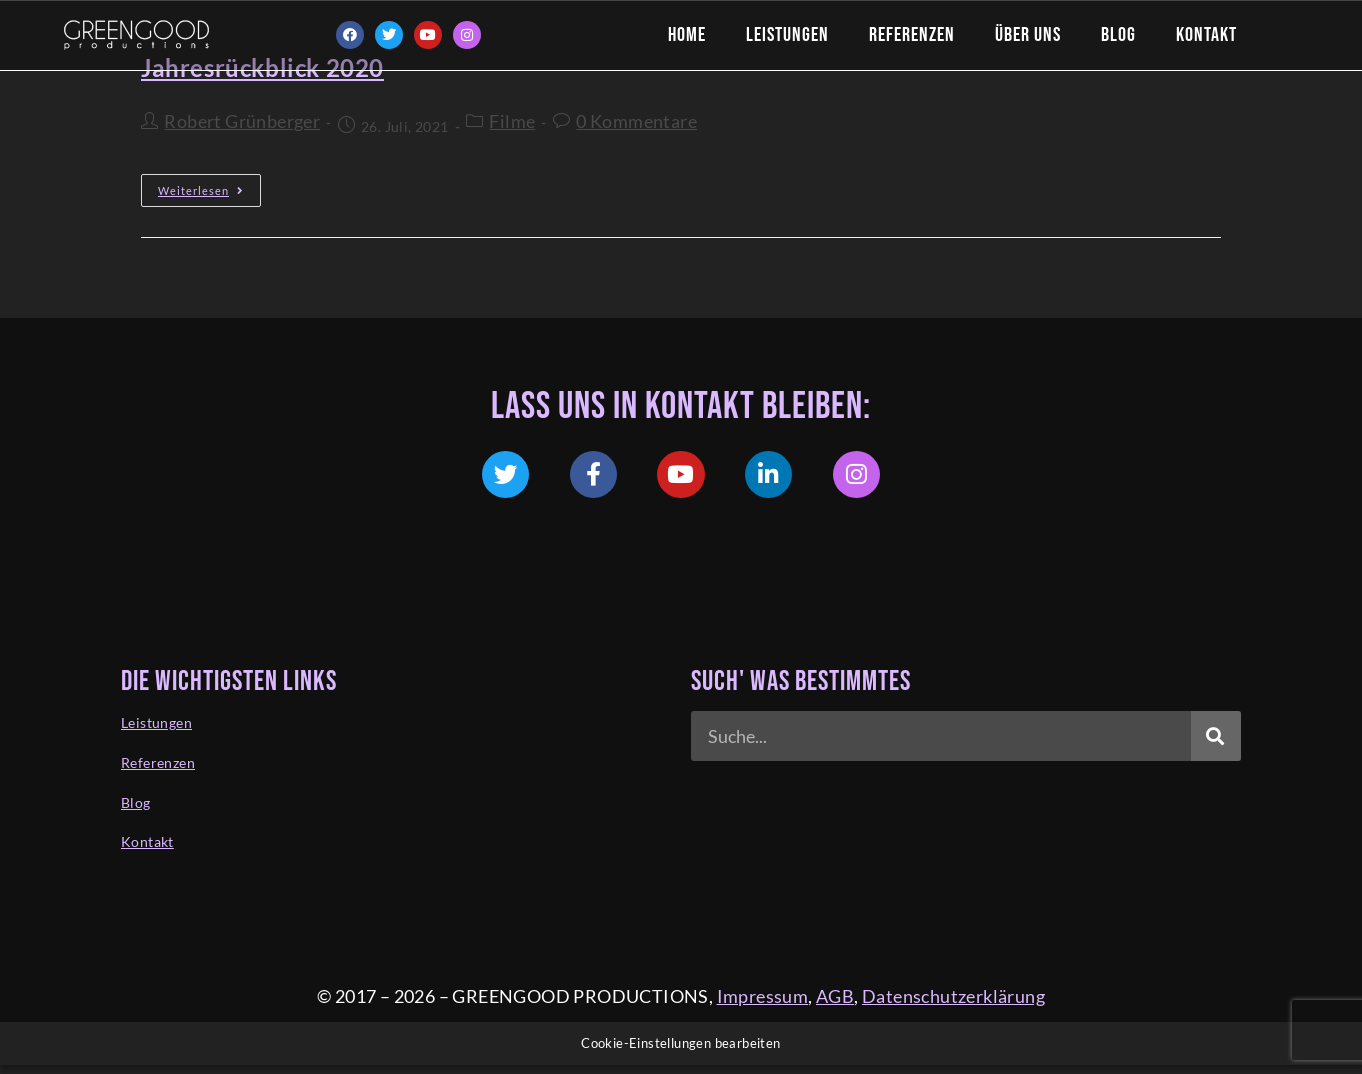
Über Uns (1028, 35)
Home (687, 35)
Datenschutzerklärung (953, 1005)
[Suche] (1216, 743)
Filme (512, 121)
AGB (835, 1005)
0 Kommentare (636, 121)
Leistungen (787, 35)
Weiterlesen (209, 185)
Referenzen (912, 35)
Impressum (763, 1005)
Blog (1118, 35)
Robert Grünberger (242, 121)
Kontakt (1206, 35)
